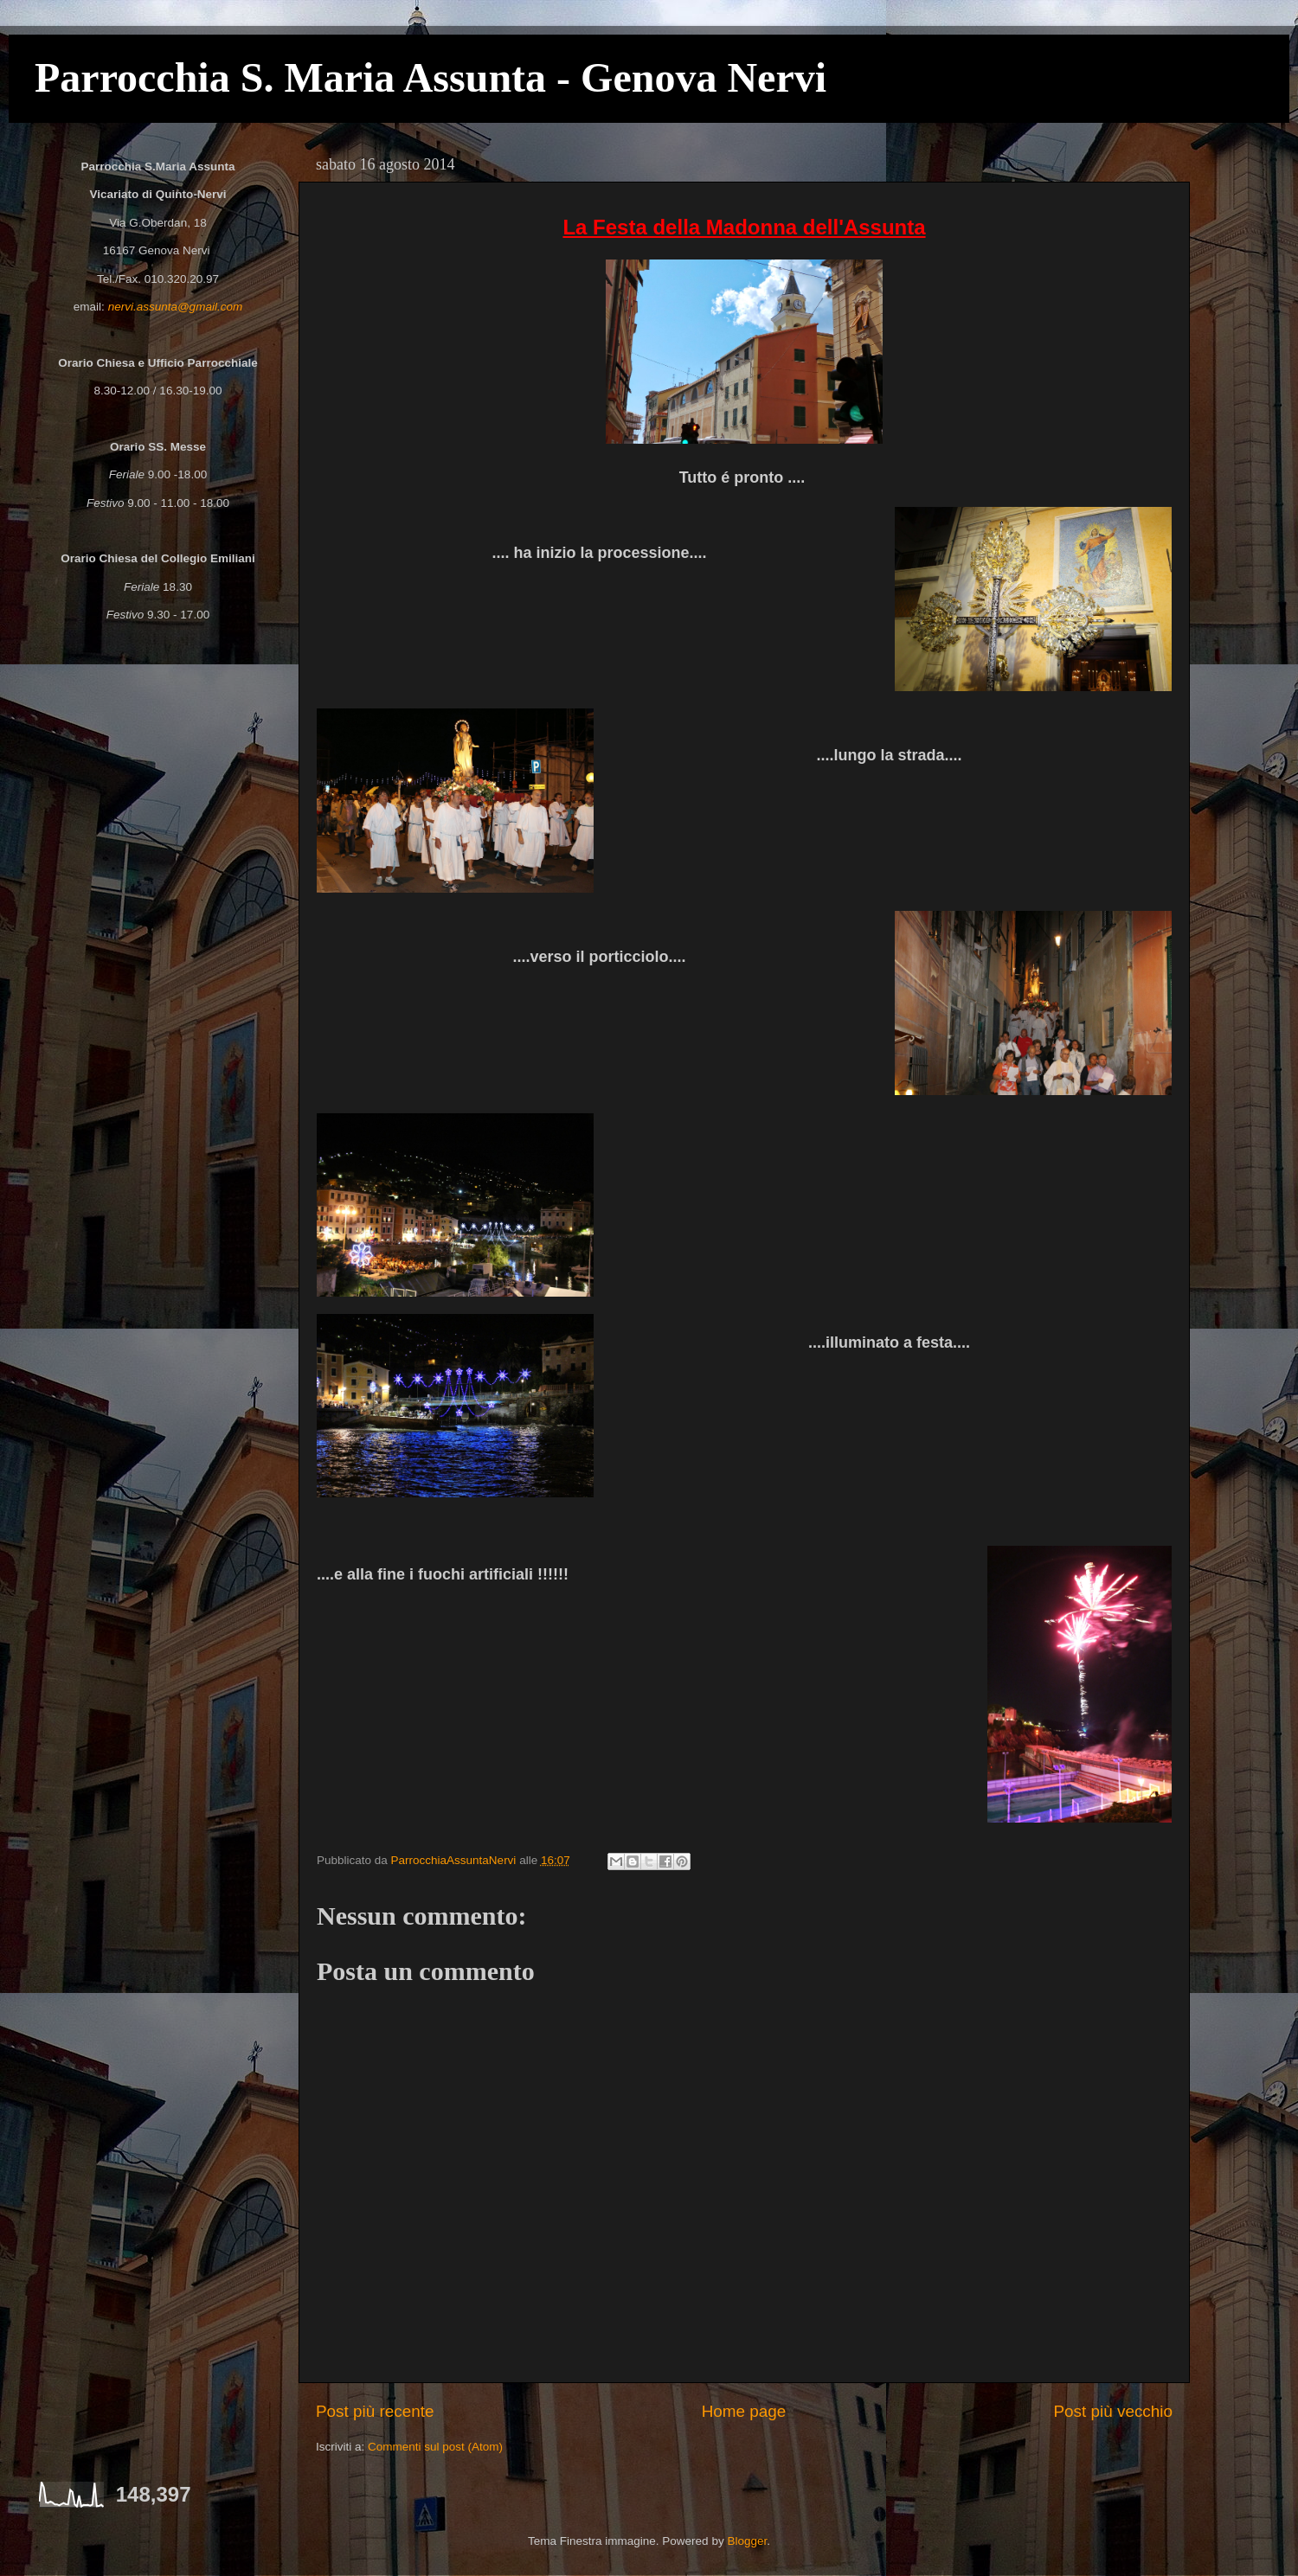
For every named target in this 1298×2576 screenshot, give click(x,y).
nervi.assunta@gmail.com (175, 306)
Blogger (747, 2540)
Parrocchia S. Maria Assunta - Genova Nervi (430, 77)
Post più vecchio (1113, 2411)
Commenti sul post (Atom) (435, 2446)
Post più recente (375, 2411)
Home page (744, 2411)
